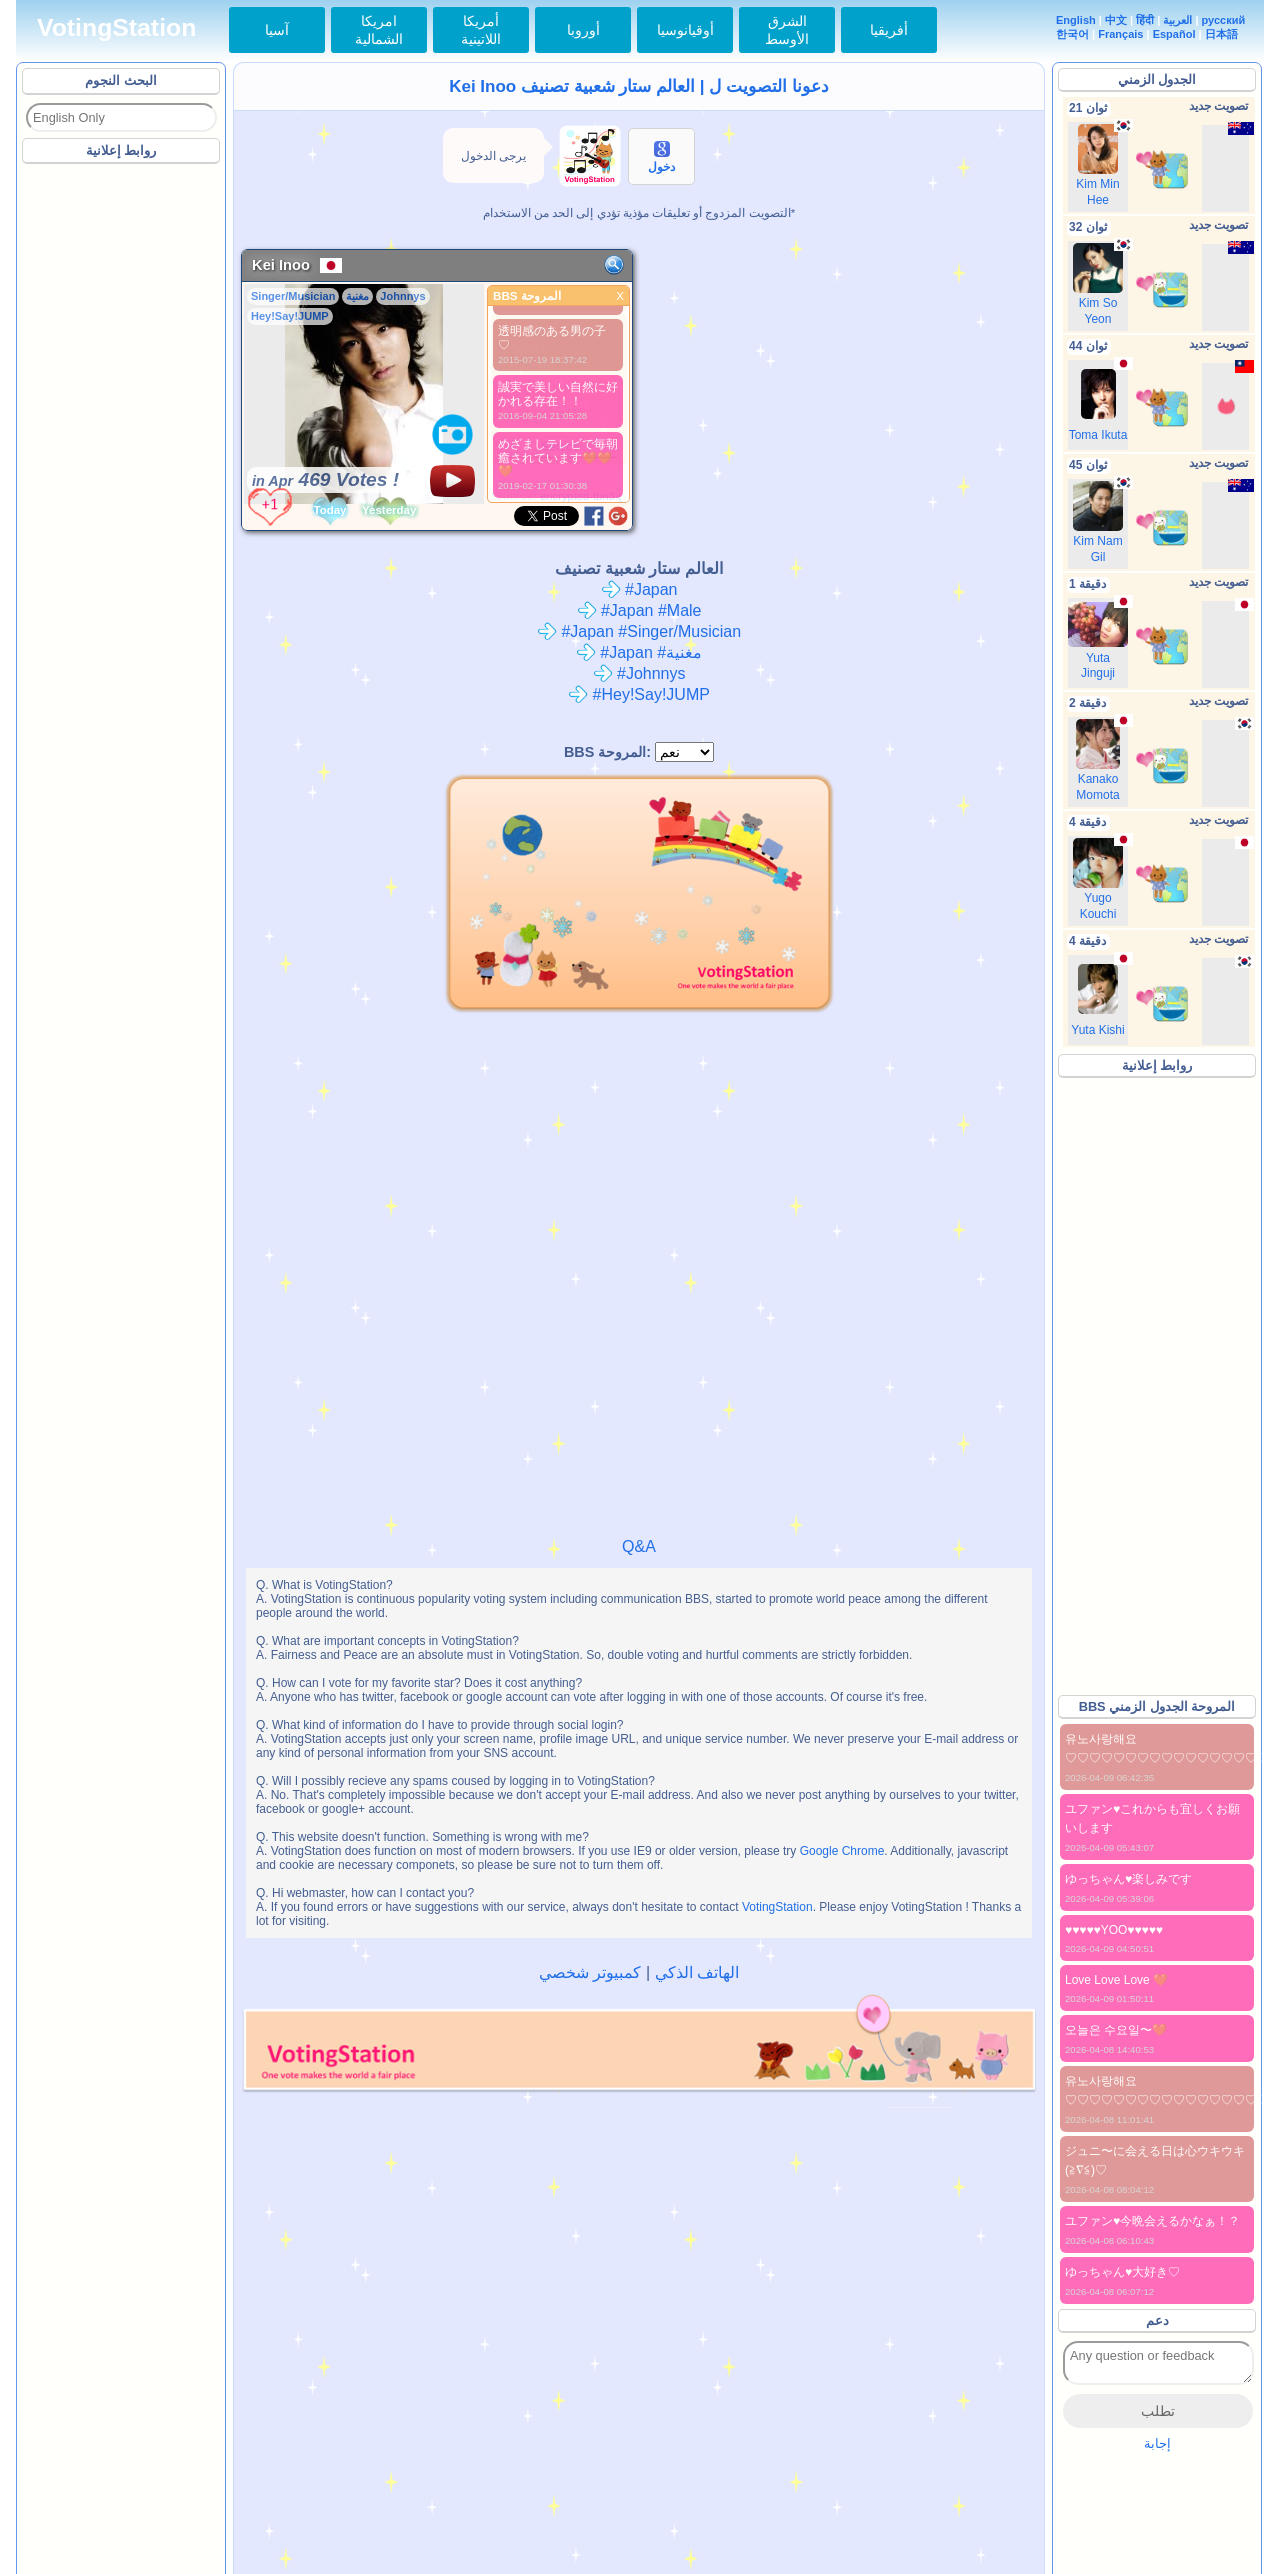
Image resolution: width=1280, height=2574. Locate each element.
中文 (1116, 20)
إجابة (1157, 2443)
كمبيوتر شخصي (590, 1972)
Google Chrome (842, 1851)
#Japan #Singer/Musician (639, 631)
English (1076, 20)
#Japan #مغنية (639, 652)
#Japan (639, 589)
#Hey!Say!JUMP (639, 694)
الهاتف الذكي (697, 1972)
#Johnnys (639, 673)
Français (1120, 34)
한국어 (1072, 34)
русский (1224, 20)
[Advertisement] (122, 469)
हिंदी (1145, 20)
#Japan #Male (639, 610)
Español (1174, 34)
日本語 (1221, 34)
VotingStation (116, 27)
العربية (1177, 20)
